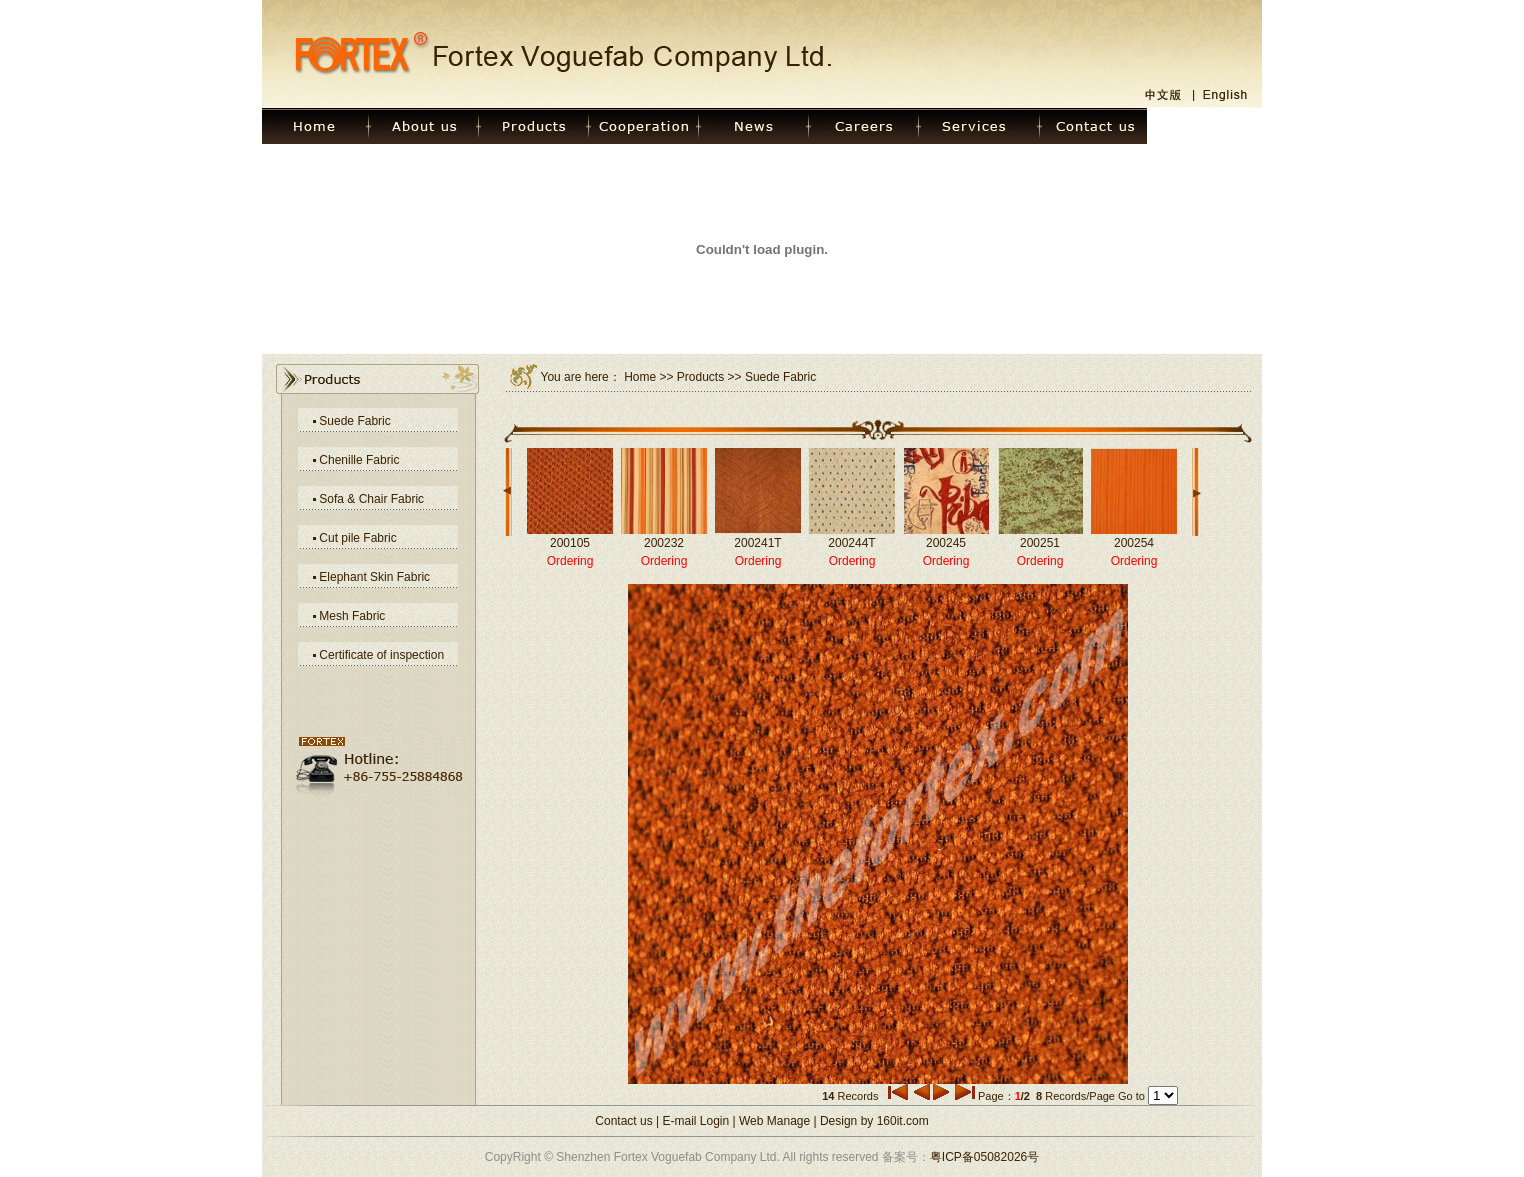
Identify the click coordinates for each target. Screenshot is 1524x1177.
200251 (1040, 543)
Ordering (570, 561)
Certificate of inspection (381, 655)
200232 (664, 543)
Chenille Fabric (359, 460)
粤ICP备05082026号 (984, 1157)
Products (700, 377)
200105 (570, 543)
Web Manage (774, 1121)
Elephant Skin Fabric (374, 577)
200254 (1134, 543)
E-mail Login (696, 1121)
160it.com (903, 1121)
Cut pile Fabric (357, 538)
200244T (851, 543)
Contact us (623, 1121)
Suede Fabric (354, 421)
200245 (946, 543)
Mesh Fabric (352, 616)
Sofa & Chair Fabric (371, 499)
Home (640, 377)
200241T (757, 543)
